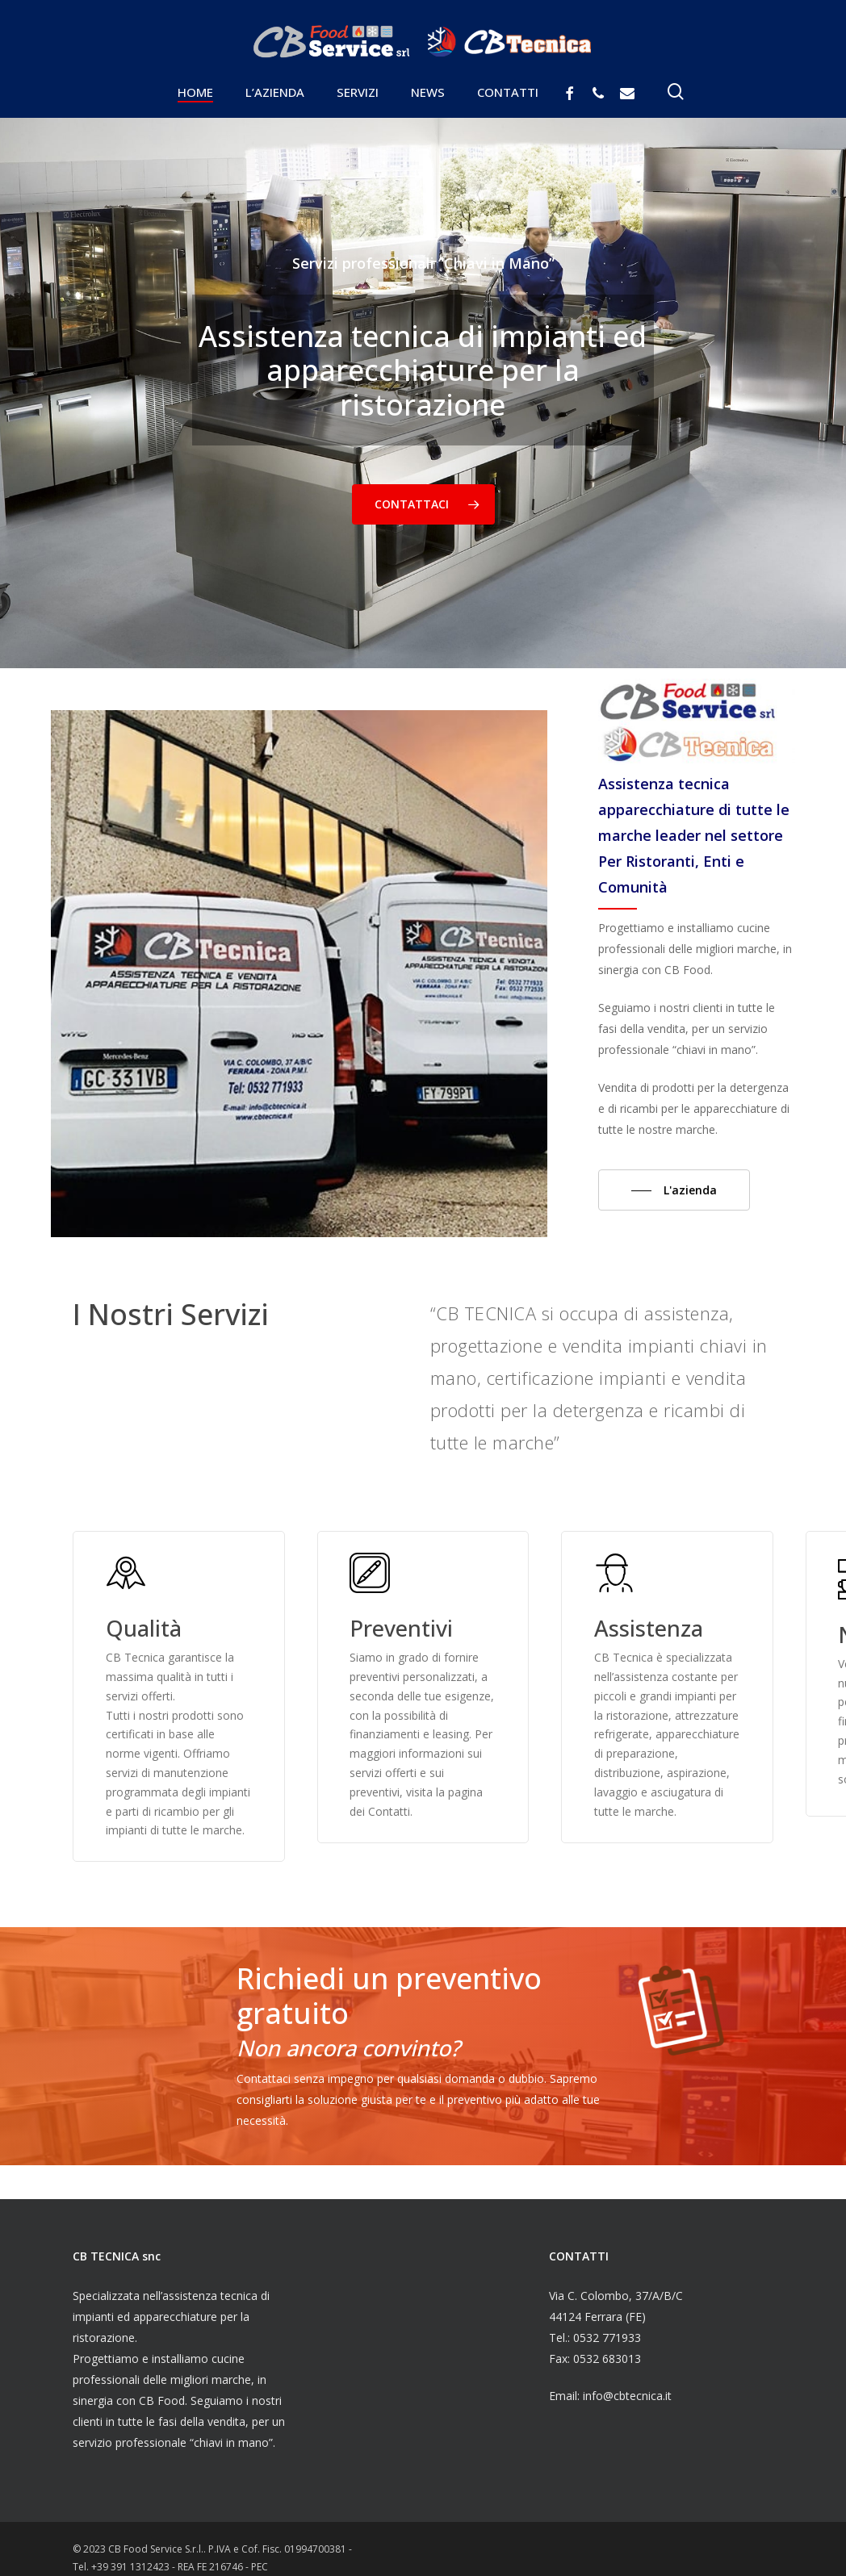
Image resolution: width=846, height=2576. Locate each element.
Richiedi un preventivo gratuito (389, 1995)
